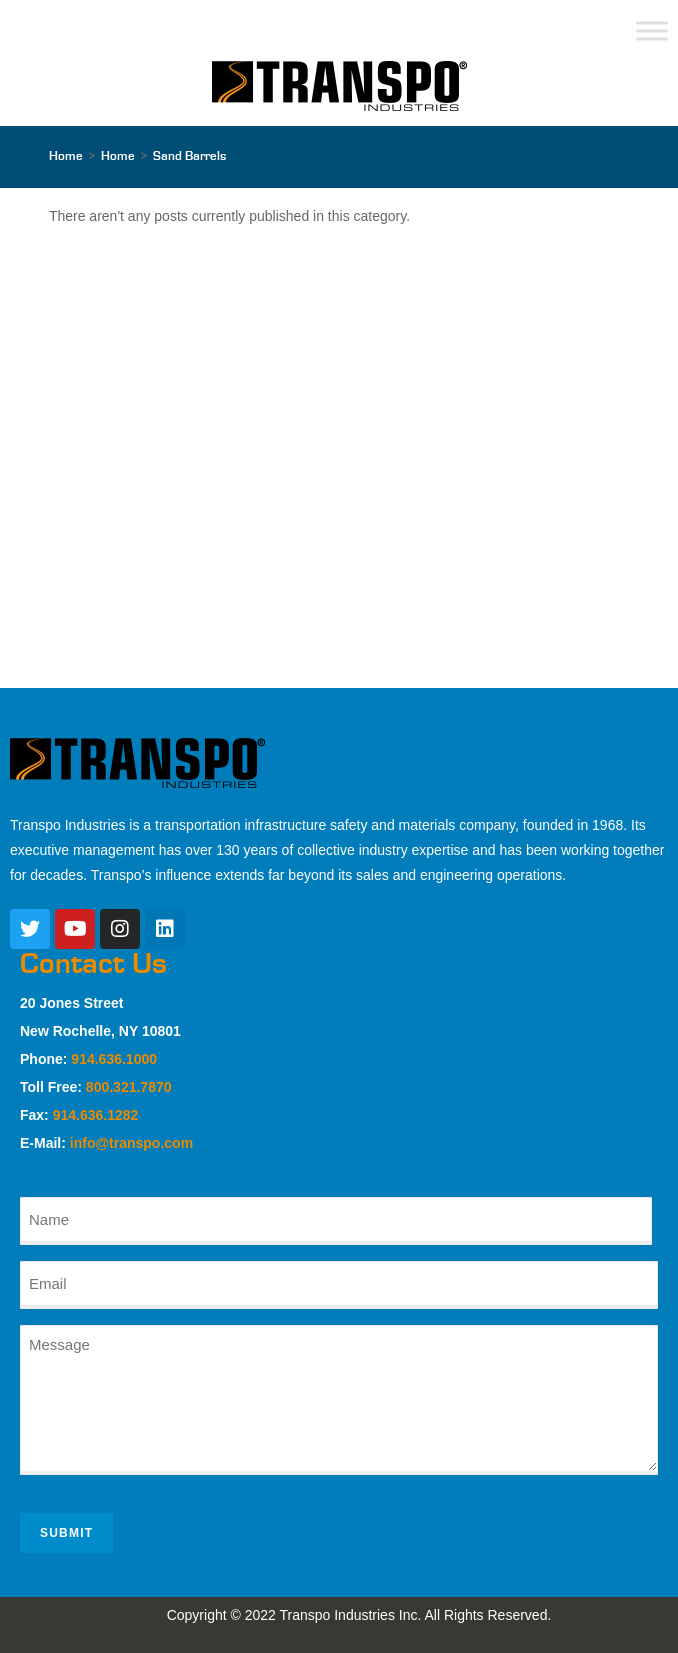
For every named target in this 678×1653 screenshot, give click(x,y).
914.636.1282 (96, 1115)
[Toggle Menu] (652, 30)
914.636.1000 (114, 1059)
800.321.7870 (129, 1087)
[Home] (66, 156)
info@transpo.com (131, 1143)
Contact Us (93, 964)
